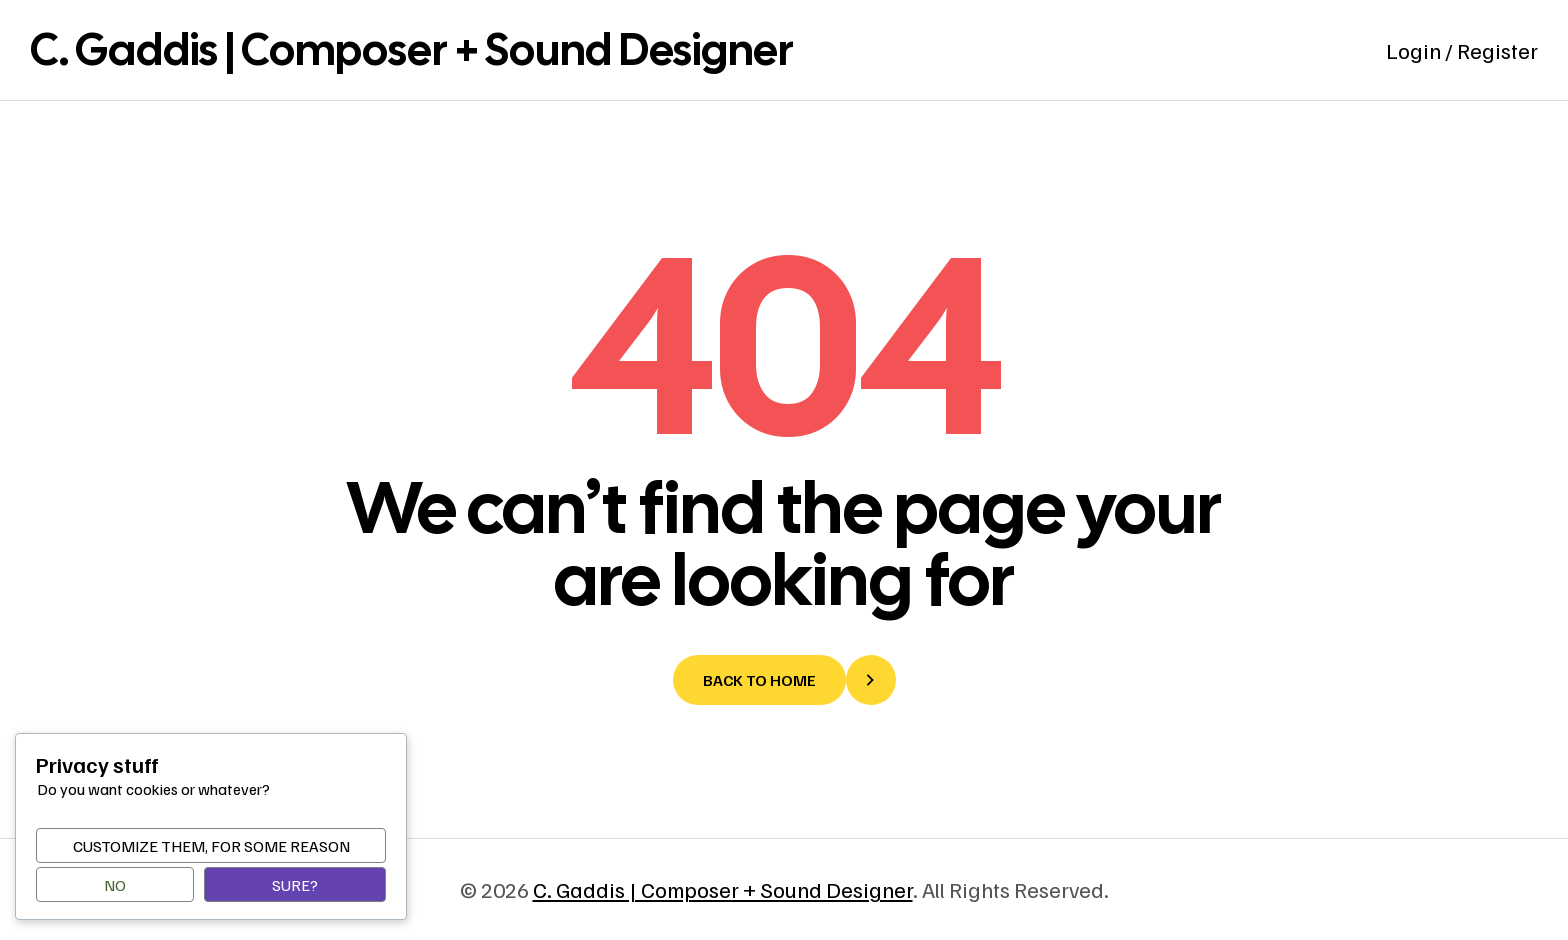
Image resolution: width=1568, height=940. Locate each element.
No (115, 885)
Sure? (295, 885)
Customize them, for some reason (211, 846)
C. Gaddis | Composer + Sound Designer (412, 49)
